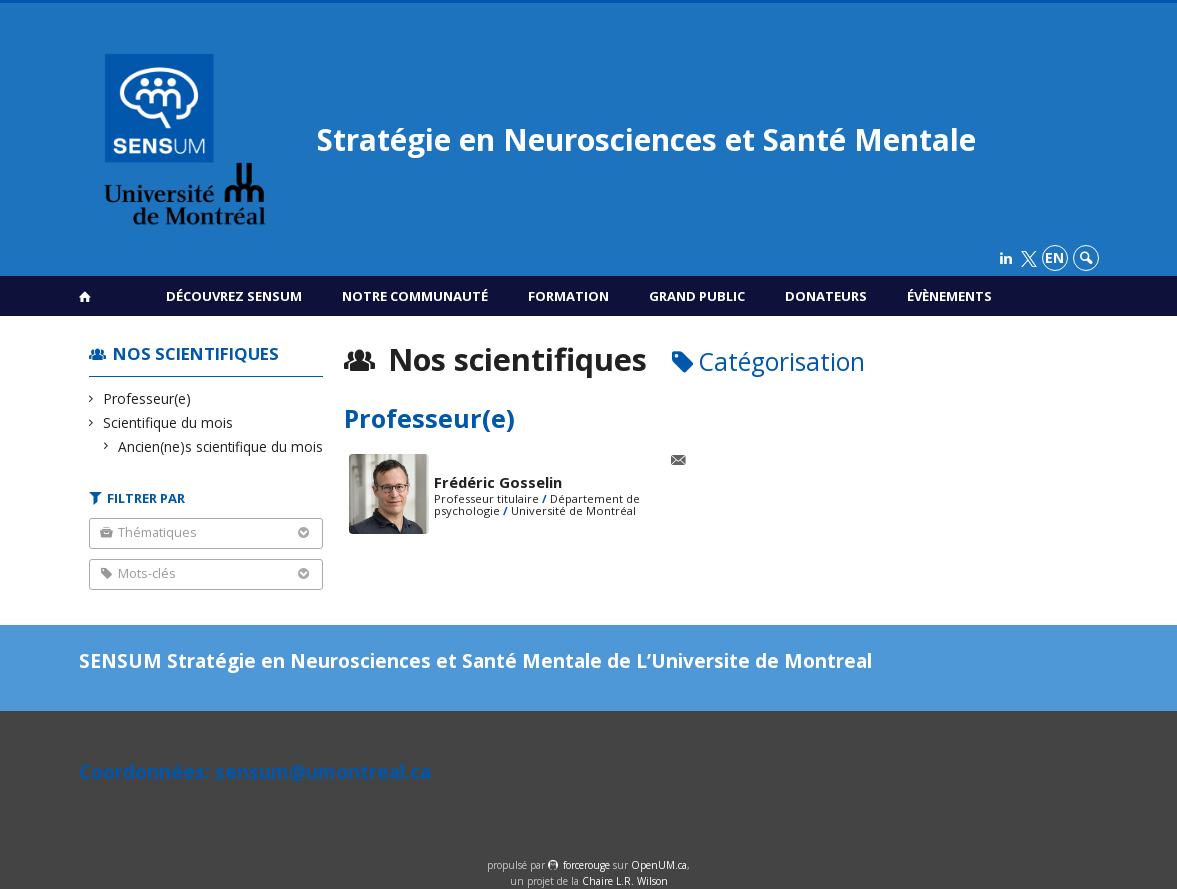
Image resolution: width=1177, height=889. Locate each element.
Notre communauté (415, 296)
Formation (568, 296)
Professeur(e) (147, 398)
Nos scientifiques (196, 353)
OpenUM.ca (659, 865)
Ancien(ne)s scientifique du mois (221, 446)
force (586, 865)
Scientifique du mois (168, 422)
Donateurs (826, 296)
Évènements (949, 296)
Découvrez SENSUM (234, 296)
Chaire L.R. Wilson (625, 881)
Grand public (697, 296)
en (1054, 257)
